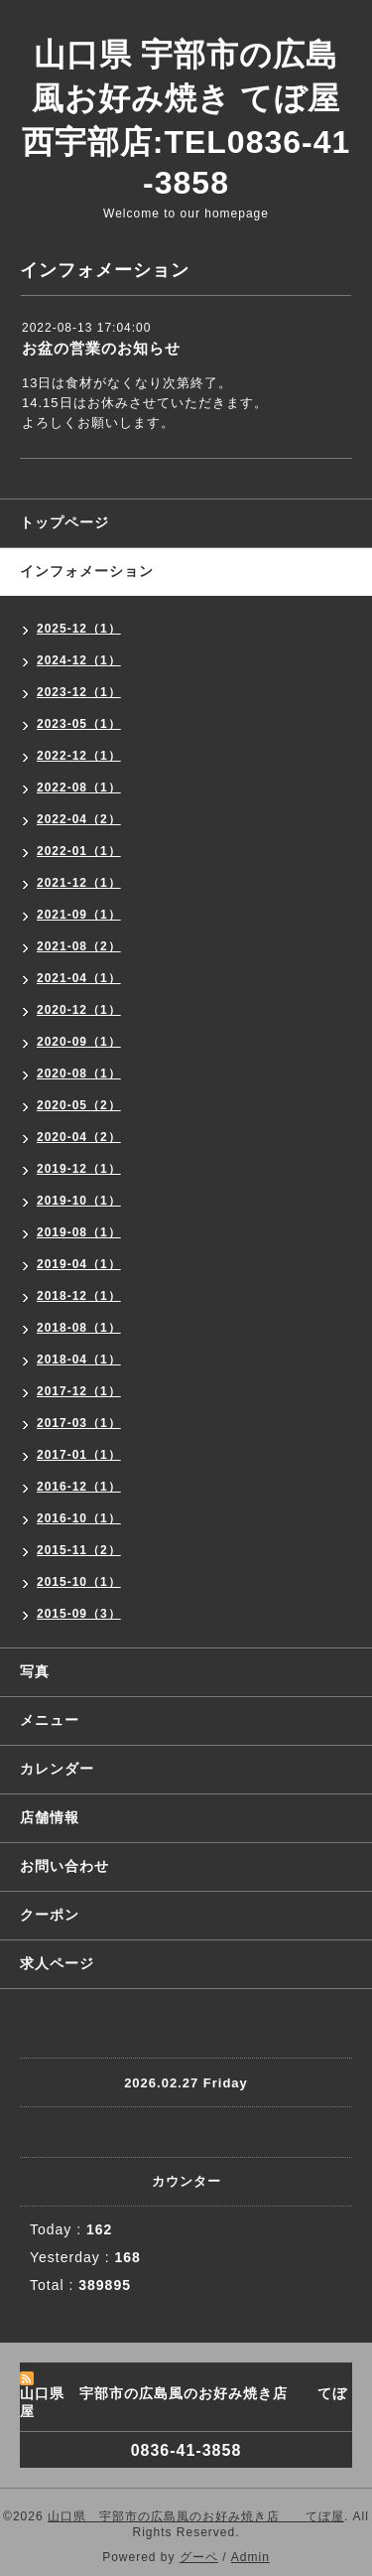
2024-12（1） (79, 660)
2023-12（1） (79, 692)
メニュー (49, 1720)
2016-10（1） (79, 1518)
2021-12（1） (79, 883)
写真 (35, 1671)
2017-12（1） (79, 1391)
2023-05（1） (79, 724)
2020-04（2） (79, 1137)
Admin (250, 2557)
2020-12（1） (79, 1010)
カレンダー (57, 1769)
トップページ (64, 522)
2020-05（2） (79, 1105)
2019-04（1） (79, 1264)
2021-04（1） (79, 978)
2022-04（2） (79, 819)
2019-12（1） (79, 1169)
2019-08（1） (79, 1232)
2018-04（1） (79, 1359)
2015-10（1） (79, 1582)
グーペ (199, 2557)
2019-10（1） (79, 1201)
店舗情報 (49, 1817)
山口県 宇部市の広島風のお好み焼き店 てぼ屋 (196, 2516)
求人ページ (57, 1963)
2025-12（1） (79, 629)
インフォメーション (87, 571)
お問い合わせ (64, 1866)
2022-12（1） (79, 756)
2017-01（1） (79, 1455)
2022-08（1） (79, 787)
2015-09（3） (79, 1614)
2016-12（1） (79, 1487)
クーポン (49, 1915)
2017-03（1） (79, 1423)
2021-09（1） (79, 915)
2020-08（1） (79, 1073)
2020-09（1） (79, 1042)
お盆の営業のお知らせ (101, 348)
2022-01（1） (79, 851)
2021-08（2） (79, 946)
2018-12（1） (79, 1296)
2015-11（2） (79, 1550)
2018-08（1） (79, 1328)
